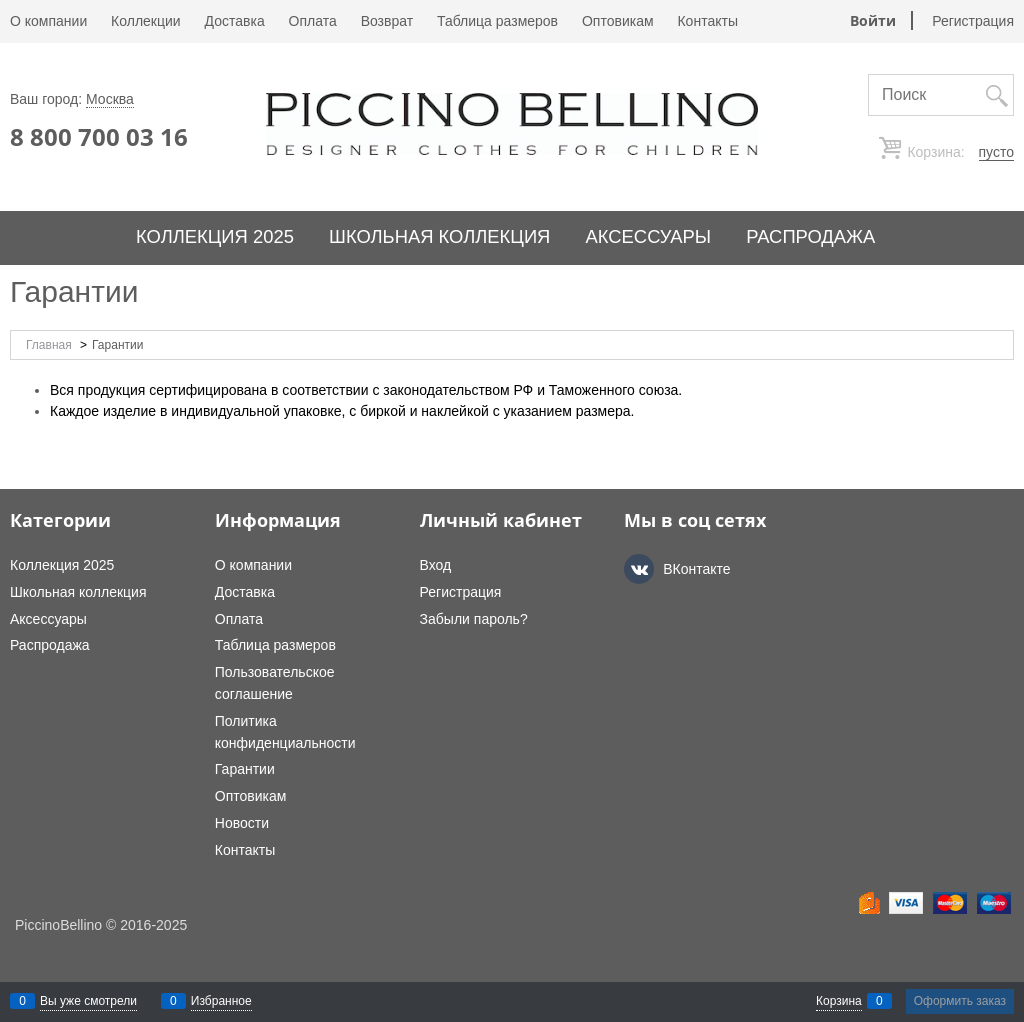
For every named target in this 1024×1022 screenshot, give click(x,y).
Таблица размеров (497, 21)
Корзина (839, 1001)
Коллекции (146, 21)
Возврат (387, 21)
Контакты (707, 21)
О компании (48, 21)
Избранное (221, 1001)
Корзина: (959, 152)
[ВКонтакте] (639, 569)
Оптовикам (618, 21)
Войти (873, 20)
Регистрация (973, 21)
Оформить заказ (960, 1001)
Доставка (235, 21)
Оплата (313, 21)
